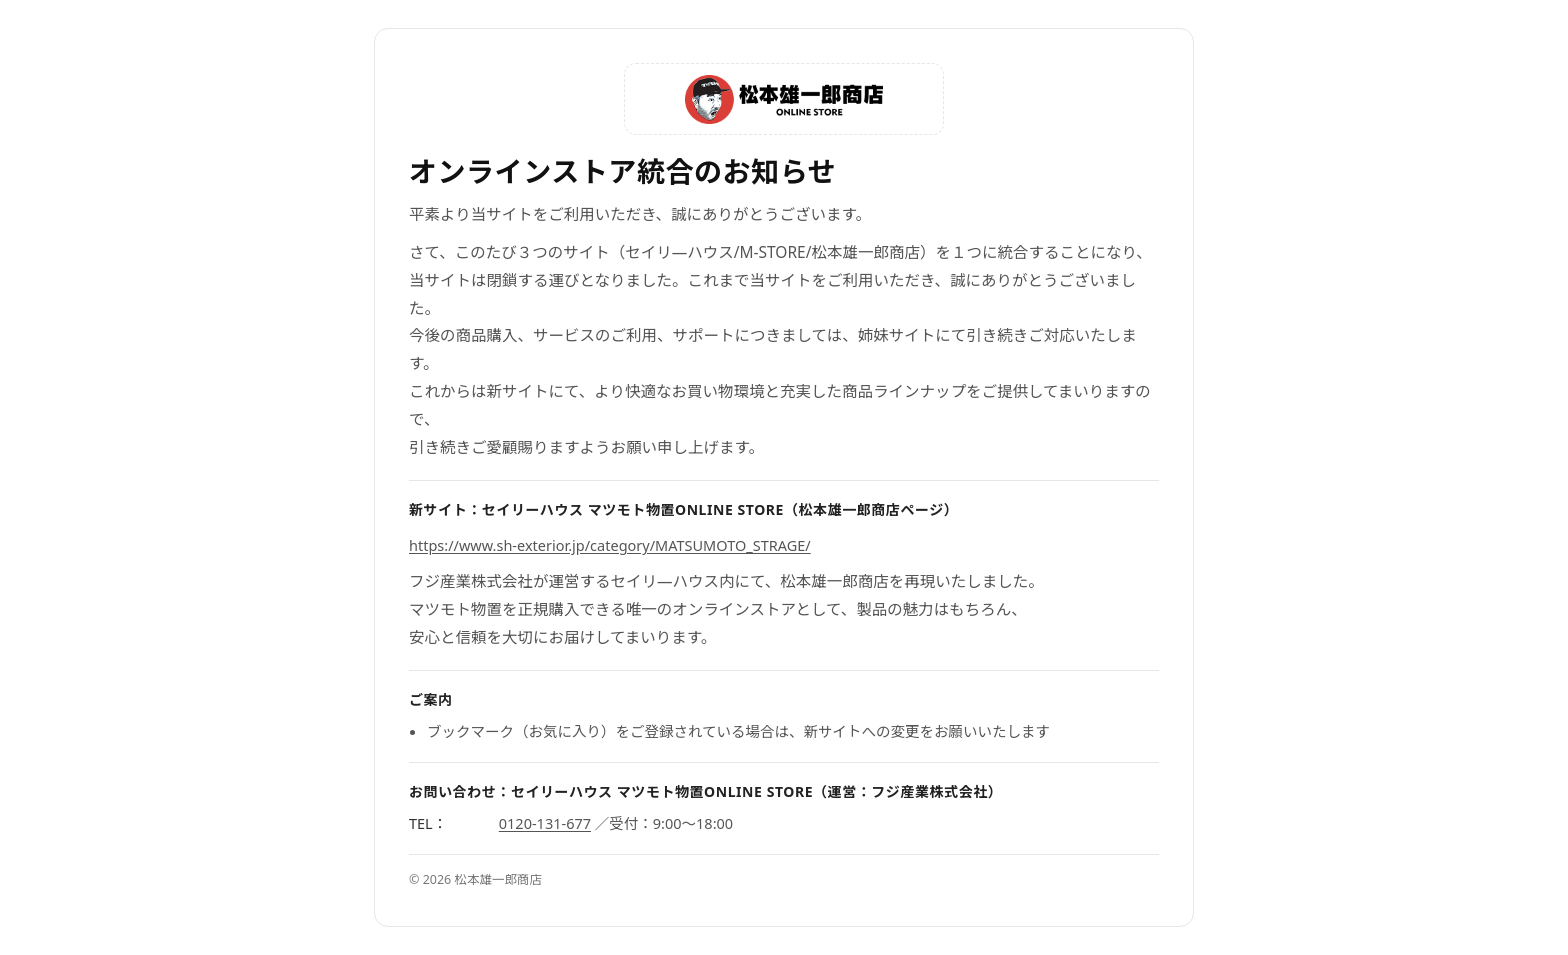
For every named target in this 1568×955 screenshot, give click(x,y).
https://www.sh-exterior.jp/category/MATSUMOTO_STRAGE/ (610, 545)
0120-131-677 (545, 823)
